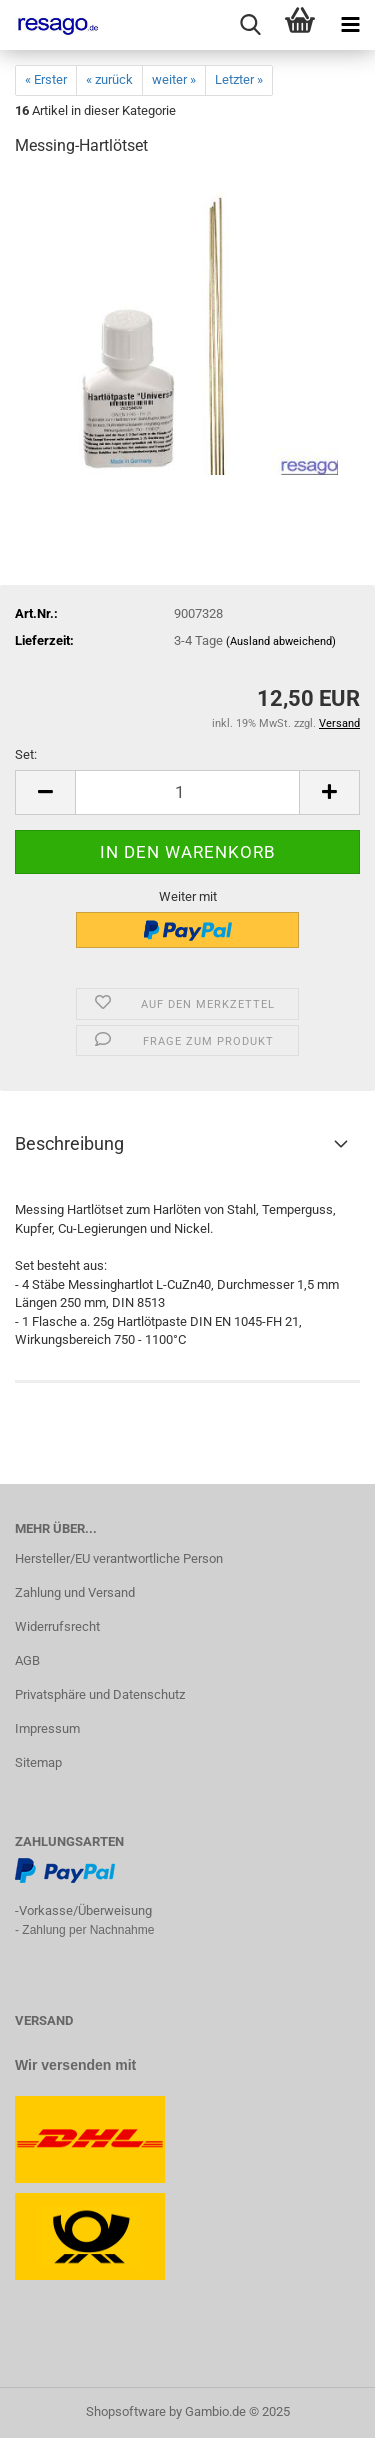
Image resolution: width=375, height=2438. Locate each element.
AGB (27, 1660)
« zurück (109, 79)
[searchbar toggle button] (250, 25)
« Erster (46, 79)
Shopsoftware (126, 2411)
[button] (45, 792)
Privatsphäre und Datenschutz (100, 1694)
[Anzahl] (187, 792)
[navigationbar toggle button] (350, 25)
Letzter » (239, 79)
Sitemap (38, 1762)
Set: (26, 754)
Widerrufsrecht (57, 1626)
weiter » (174, 79)
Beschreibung (69, 1143)
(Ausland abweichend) (281, 641)
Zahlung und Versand (75, 1592)
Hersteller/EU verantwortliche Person (119, 1558)
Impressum (47, 1728)
